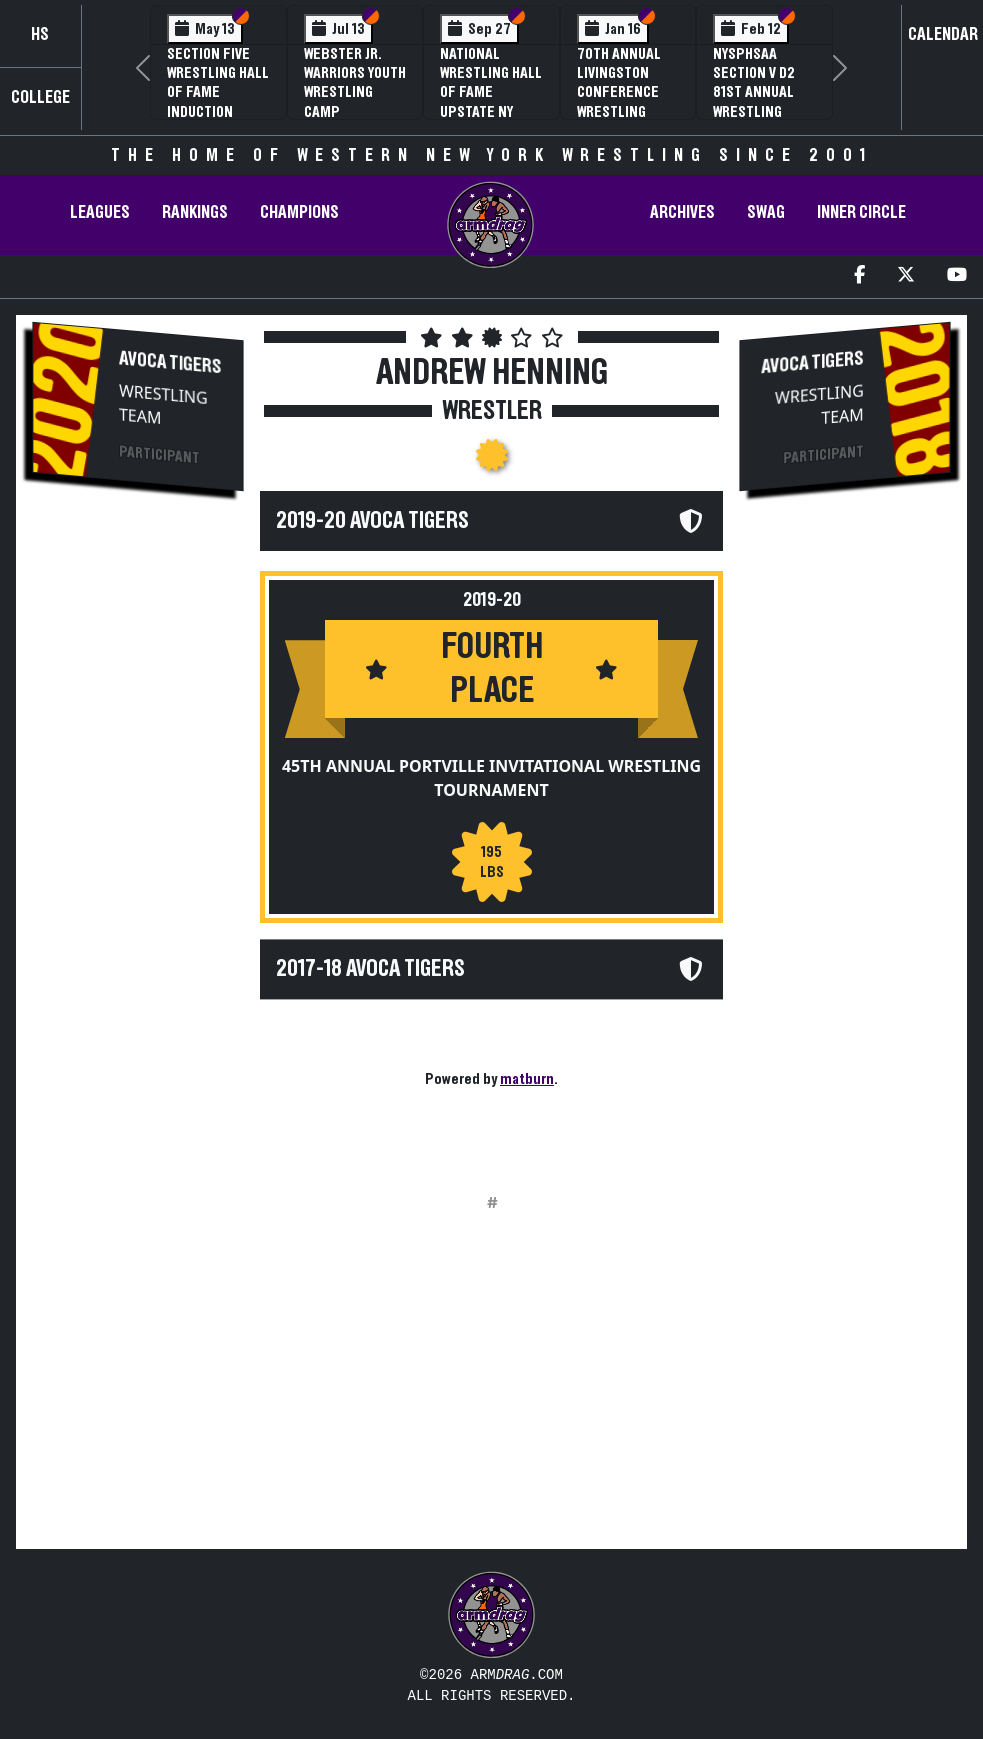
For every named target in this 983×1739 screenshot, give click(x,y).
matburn (527, 1079)
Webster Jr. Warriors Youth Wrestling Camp (355, 83)
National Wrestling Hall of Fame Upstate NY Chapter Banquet (491, 102)
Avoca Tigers (170, 362)
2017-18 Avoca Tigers (370, 969)
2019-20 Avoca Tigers (372, 521)
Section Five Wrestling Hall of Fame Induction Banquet (218, 92)
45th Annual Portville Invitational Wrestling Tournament (491, 778)
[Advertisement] (137, 846)
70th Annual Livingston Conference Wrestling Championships (628, 92)
